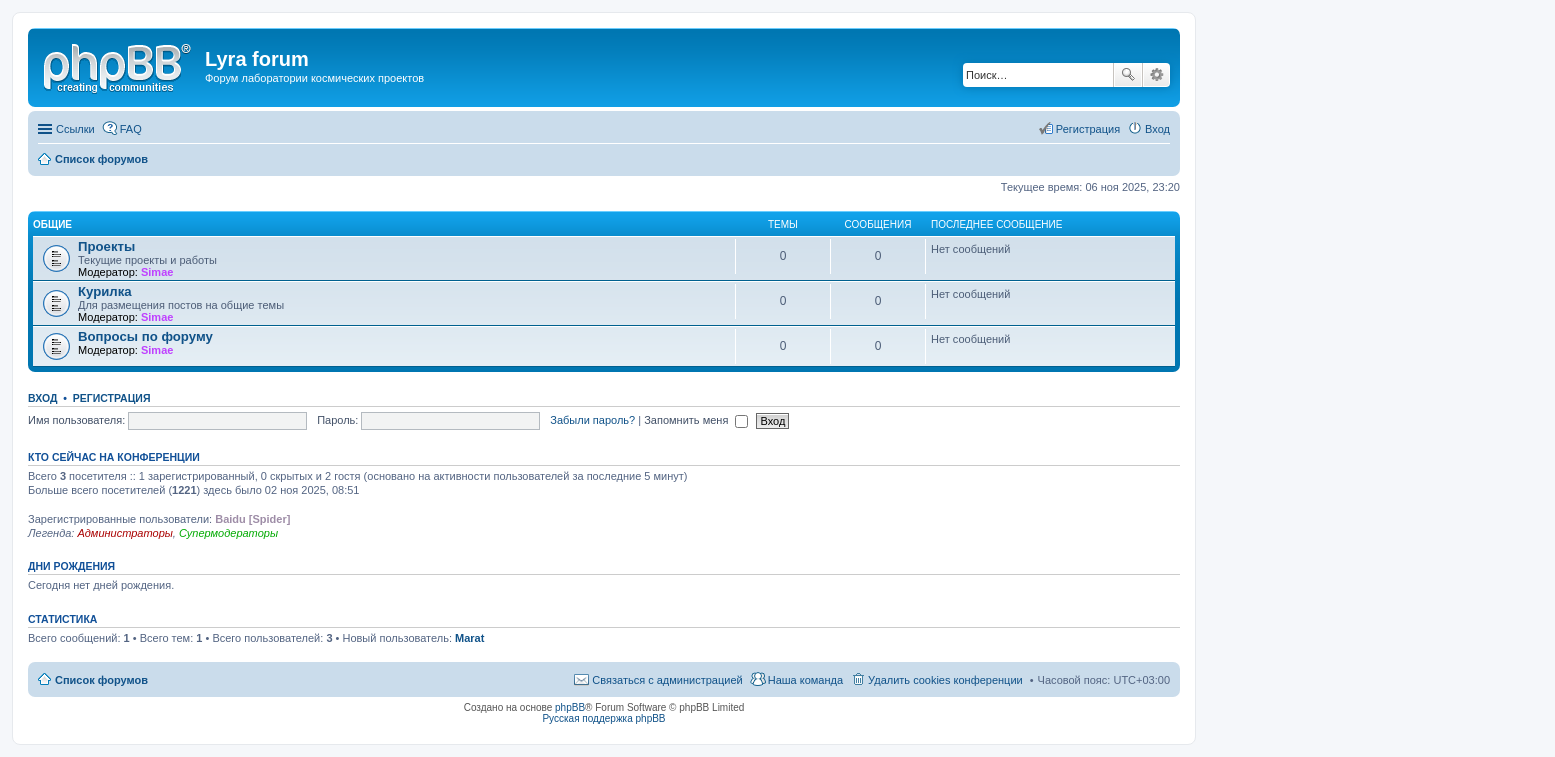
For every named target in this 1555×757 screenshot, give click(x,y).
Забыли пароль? (592, 420)
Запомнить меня (696, 420)
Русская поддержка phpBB (603, 718)
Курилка (105, 291)
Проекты (106, 246)
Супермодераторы (228, 533)
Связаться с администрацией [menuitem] (667, 680)
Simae (157, 272)
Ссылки (75, 129)
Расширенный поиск (1156, 75)
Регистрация (112, 398)
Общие (52, 224)
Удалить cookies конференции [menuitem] (945, 680)
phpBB (570, 707)
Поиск (1128, 75)
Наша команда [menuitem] (805, 680)
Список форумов (101, 680)
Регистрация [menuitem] (1088, 129)
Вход (42, 398)
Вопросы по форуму (145, 336)
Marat (469, 638)
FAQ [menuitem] (131, 129)
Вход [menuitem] (1157, 129)
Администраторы (124, 533)
